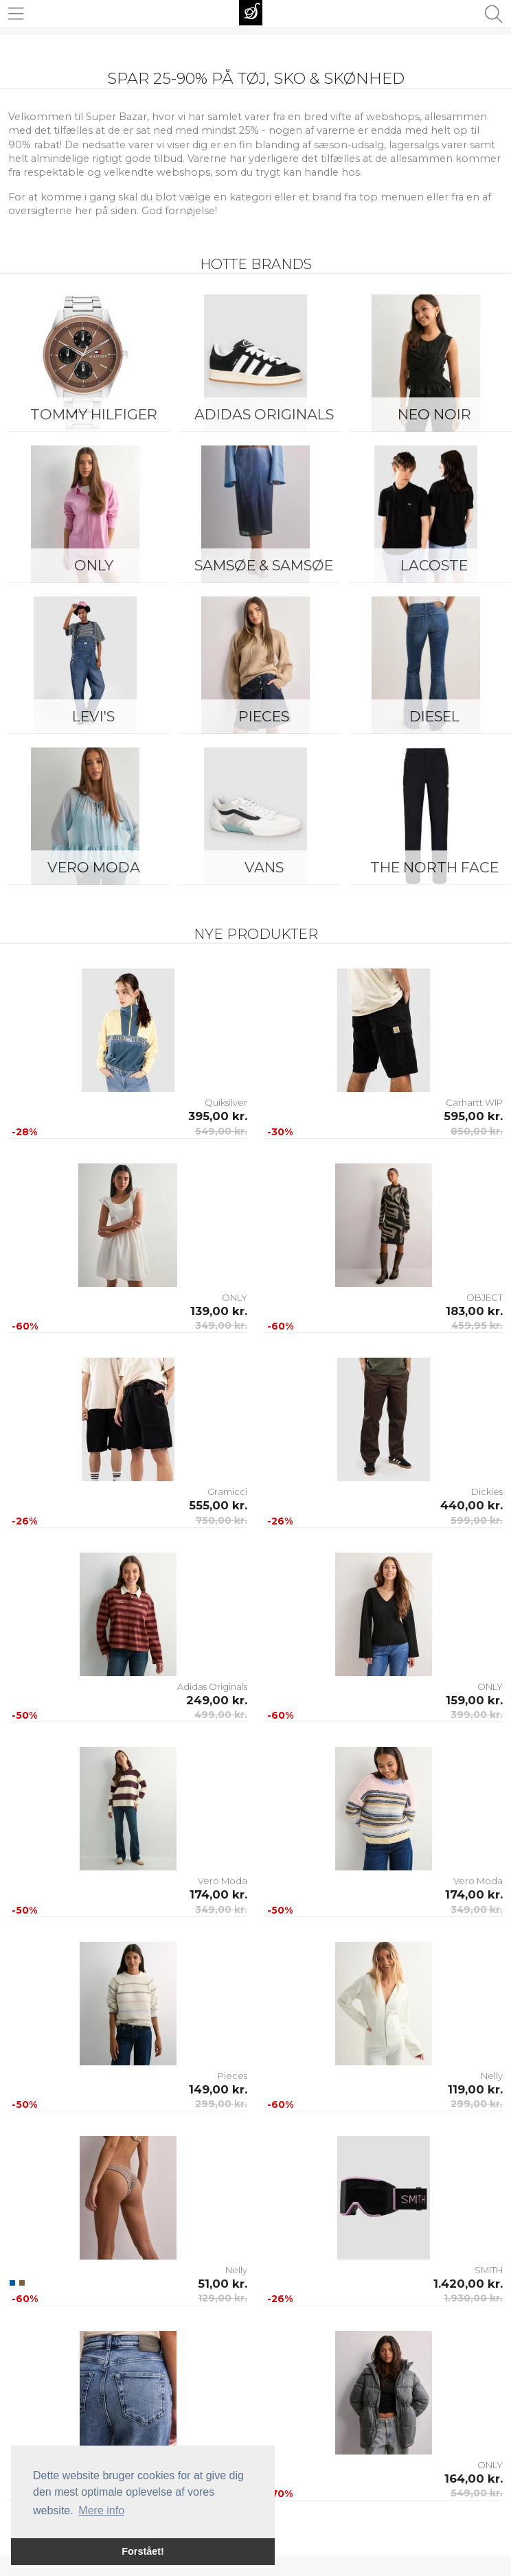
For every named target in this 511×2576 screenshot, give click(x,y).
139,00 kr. (218, 1311)
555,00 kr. (218, 1505)
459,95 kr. (477, 1325)
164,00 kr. (473, 2478)
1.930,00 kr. (473, 2298)
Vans (264, 867)
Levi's (93, 716)
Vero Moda (93, 867)
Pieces (263, 716)
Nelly (492, 2075)
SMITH (489, 2269)
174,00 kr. (218, 1894)
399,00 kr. (477, 1714)
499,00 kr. (220, 1714)
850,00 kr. (477, 1131)
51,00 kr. (222, 2283)
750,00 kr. (221, 1520)
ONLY (93, 565)
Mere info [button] (101, 2510)
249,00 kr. (216, 1700)
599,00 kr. (477, 1520)
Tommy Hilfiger (93, 414)
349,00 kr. (221, 1325)
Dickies (487, 1491)
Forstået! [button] (143, 2551)
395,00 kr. (217, 1116)
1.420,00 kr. (468, 2283)
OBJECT (484, 1297)
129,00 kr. (222, 2298)
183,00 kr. (474, 1311)
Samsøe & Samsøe (263, 565)
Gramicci (227, 1491)
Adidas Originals (264, 414)
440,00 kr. (471, 1505)
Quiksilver (226, 1102)
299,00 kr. (221, 2103)
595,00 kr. (473, 1116)
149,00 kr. (218, 2089)
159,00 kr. (474, 1700)
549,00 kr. (221, 1131)
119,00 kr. (475, 2089)
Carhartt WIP (474, 1102)
